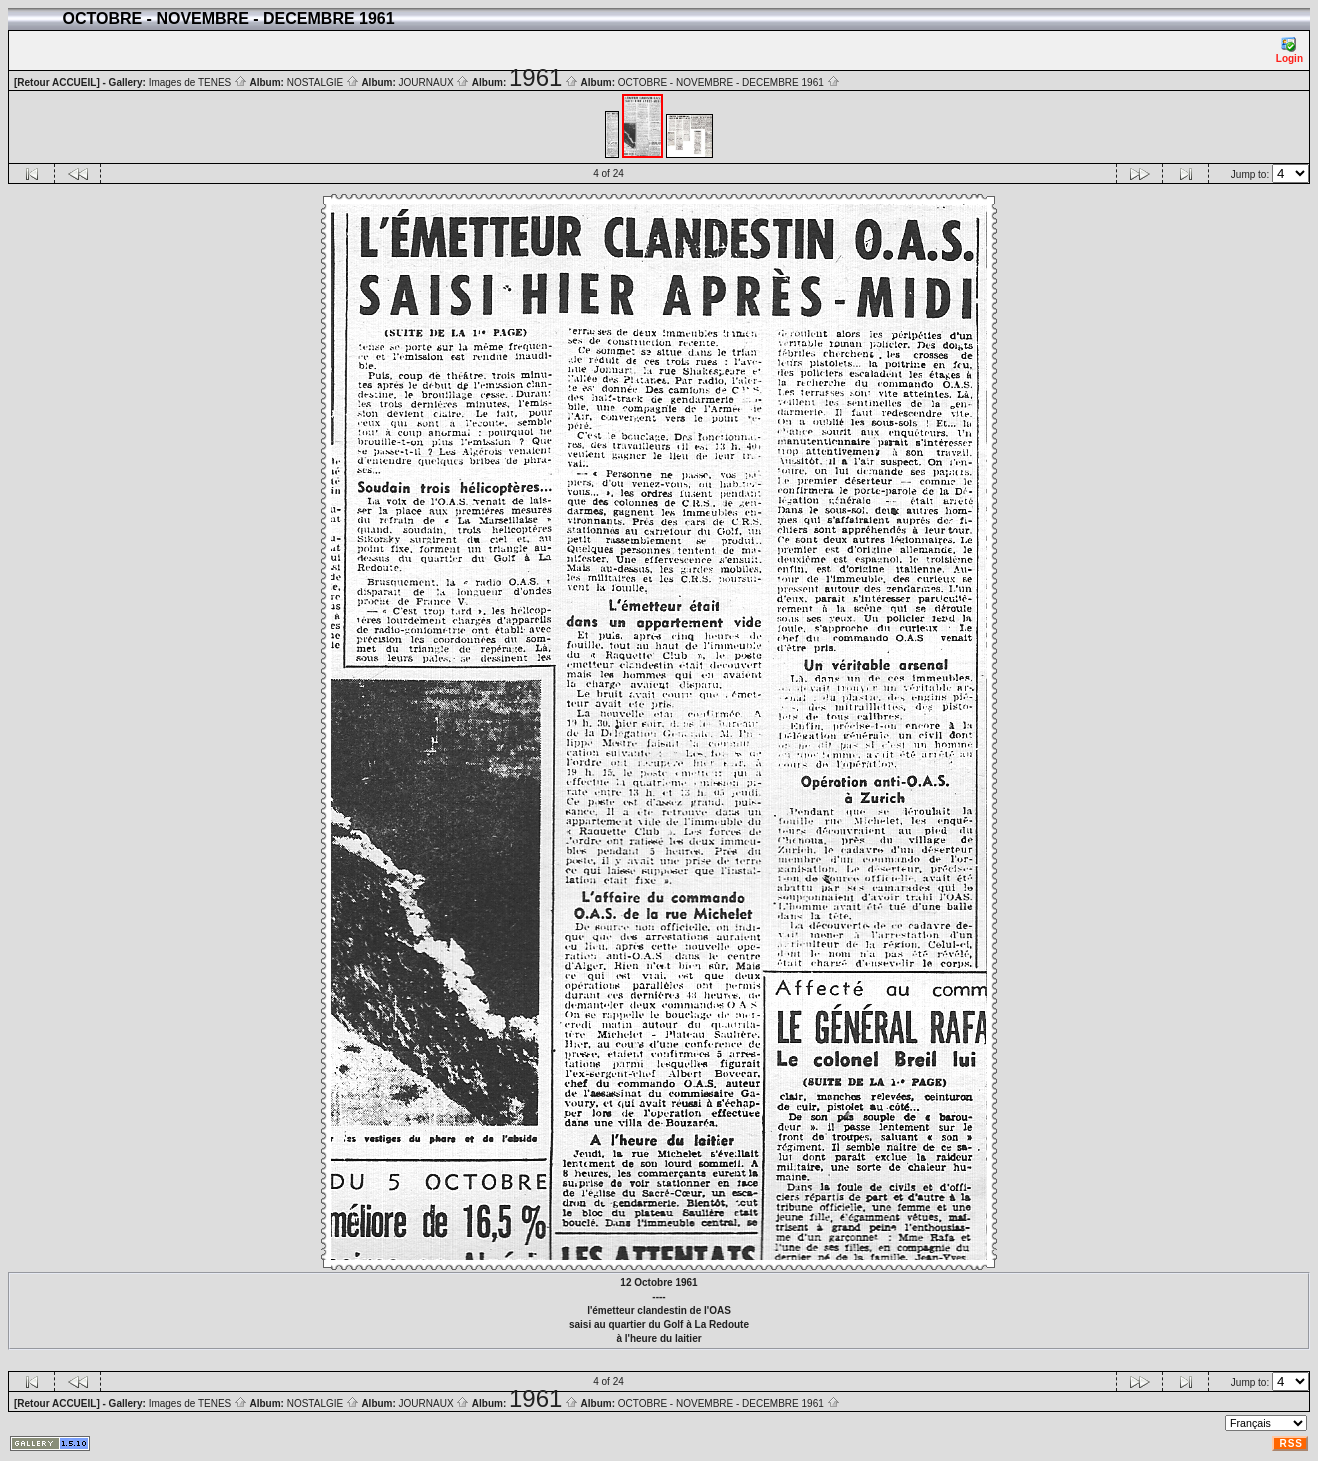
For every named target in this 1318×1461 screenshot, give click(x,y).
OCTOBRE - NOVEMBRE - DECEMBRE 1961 (729, 82)
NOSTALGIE (323, 82)
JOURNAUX (434, 82)
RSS (1291, 1443)
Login (1289, 50)
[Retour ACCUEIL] (57, 82)
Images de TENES (198, 82)
